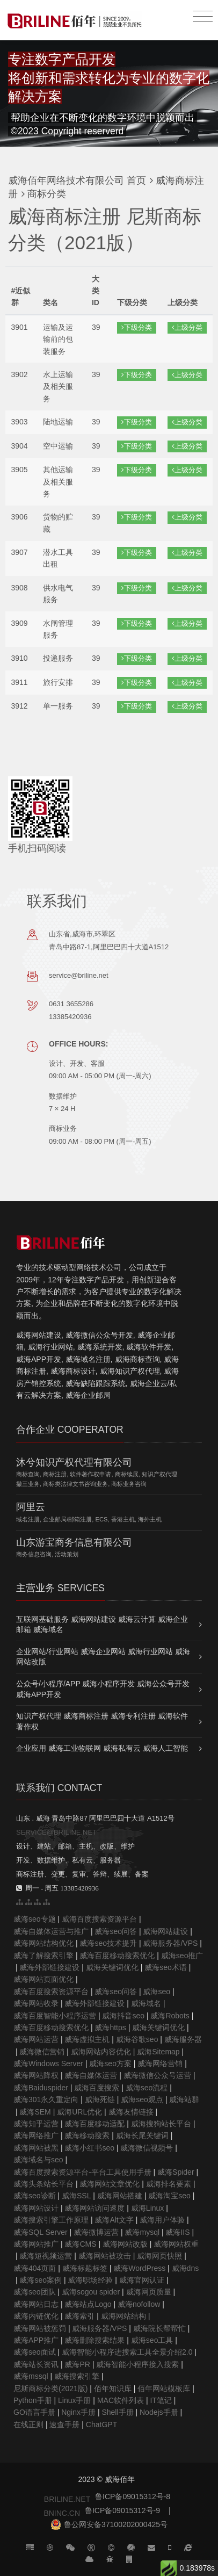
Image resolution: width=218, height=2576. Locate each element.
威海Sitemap (158, 2051)
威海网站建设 (165, 1931)
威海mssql (30, 2376)
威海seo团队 (34, 2292)
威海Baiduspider (40, 2087)
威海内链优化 (36, 2316)
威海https (110, 2027)
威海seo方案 (110, 2063)
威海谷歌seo (137, 2039)
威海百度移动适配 (94, 2123)
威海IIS (177, 2232)
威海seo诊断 (34, 2195)
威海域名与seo (38, 2159)
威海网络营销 (160, 2063)
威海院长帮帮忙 (159, 2328)
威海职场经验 (90, 2280)
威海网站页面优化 (43, 1979)
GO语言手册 (34, 2412)
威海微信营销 (41, 2051)
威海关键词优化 (112, 1967)
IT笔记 (160, 2400)
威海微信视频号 (146, 2148)
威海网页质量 (148, 2292)
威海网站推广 (36, 2244)
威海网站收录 (36, 2003)
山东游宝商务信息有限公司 (74, 1542)
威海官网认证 (141, 2280)
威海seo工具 (152, 2340)
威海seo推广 (182, 1955)
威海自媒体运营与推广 (51, 1931)
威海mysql (142, 2232)
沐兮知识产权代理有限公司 (74, 1462)
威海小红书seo (89, 2148)
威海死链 (100, 2099)
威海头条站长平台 (43, 2184)
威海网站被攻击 (104, 2256)
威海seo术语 (165, 1967)
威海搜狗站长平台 (161, 2123)
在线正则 (28, 2424)
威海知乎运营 (36, 2123)
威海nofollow (139, 2304)
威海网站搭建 (119, 2195)
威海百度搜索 (96, 2087)
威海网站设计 (36, 2208)
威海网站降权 (36, 2075)
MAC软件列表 (120, 2400)
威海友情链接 (131, 2112)
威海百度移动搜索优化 (117, 1955)
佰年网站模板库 (163, 2388)
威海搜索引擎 (76, 2376)
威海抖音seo (123, 2015)
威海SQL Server (40, 2232)
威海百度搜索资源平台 (99, 1919)
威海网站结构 (123, 2316)
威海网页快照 (159, 2256)
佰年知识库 (113, 2388)
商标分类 (45, 194)
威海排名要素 (168, 2184)
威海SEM (34, 2112)
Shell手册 (117, 2412)
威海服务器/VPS (170, 1943)
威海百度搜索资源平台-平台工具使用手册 (82, 2172)
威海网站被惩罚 (39, 2328)
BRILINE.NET (67, 2499)
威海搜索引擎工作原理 (51, 2220)
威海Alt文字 (114, 2220)
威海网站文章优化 (109, 2184)
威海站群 (184, 2099)
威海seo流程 (147, 2087)
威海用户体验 (162, 2220)
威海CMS (80, 2244)
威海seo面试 (34, 2352)
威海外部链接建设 (49, 1967)
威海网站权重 (176, 2244)
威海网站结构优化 (43, 1943)
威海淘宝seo (169, 2195)
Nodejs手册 (159, 2412)
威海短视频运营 (45, 2256)
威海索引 (79, 2316)
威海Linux (147, 2208)
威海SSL (76, 2195)
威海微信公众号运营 (157, 2075)
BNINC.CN (61, 2513)
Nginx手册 (78, 2412)
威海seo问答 (116, 1931)
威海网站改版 (125, 2244)
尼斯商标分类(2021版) (50, 2388)
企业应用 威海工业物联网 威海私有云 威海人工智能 (102, 1748)
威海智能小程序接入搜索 (137, 2364)
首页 (136, 180)
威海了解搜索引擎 (43, 1955)
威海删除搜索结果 (94, 2340)
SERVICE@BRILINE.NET (56, 1832)
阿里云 (30, 1507)
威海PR (77, 2364)
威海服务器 (183, 2039)
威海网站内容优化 (101, 2051)
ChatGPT (101, 2424)
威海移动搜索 (87, 2135)
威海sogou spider (91, 2292)
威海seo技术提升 (108, 1943)
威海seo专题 (34, 1919)
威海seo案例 (40, 2280)
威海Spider (175, 2172)
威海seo (156, 1991)
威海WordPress (139, 2268)
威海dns (185, 2268)
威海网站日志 (36, 2304)
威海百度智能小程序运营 (54, 2015)
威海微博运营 (96, 2232)
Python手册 (32, 2400)
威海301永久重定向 (45, 2099)
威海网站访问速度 (94, 2208)
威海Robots (169, 2015)
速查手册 (64, 2424)
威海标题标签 (84, 2268)
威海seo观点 (142, 2099)
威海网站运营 (36, 2039)
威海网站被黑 (36, 2148)
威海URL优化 (79, 2112)
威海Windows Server (48, 2063)
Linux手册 (74, 2400)
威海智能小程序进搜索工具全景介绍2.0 (127, 2352)
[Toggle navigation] (202, 17)
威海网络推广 (36, 2135)
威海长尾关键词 (142, 2135)
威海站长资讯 (36, 2364)
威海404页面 (34, 2268)
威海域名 (146, 2003)
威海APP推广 (36, 2340)
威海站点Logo (87, 2304)
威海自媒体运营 (90, 2075)
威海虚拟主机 (87, 2039)
